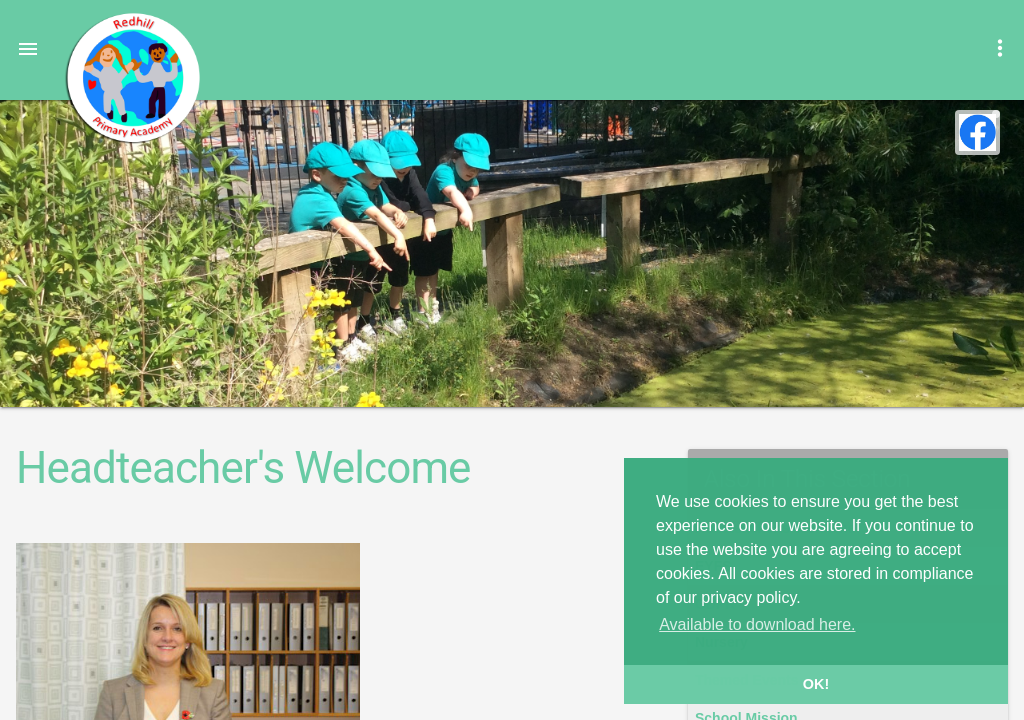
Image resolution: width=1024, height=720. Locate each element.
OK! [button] (816, 684)
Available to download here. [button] (757, 624)
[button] (28, 48)
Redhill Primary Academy (132, 78)
